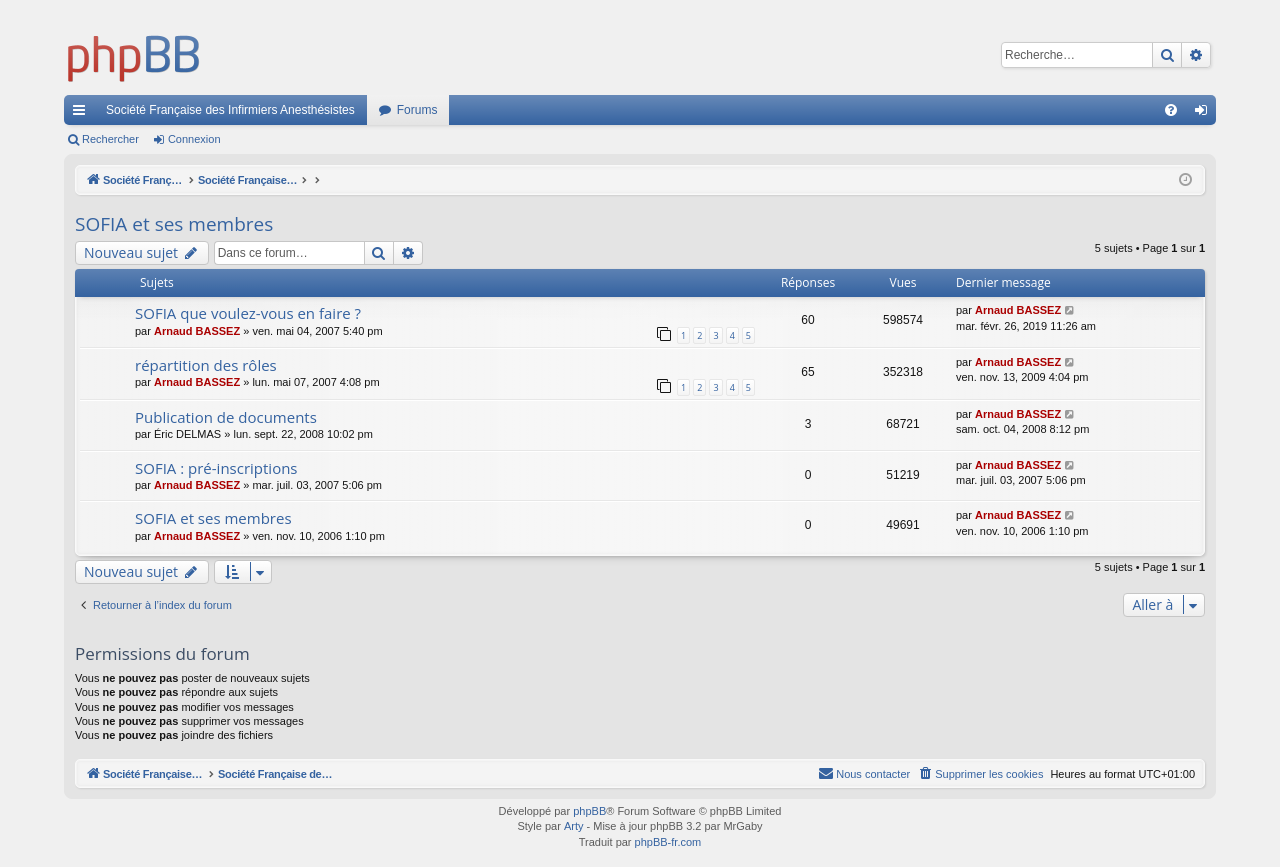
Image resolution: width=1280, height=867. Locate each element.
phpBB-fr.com (668, 842)
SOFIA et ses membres (174, 224)
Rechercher (110, 139)
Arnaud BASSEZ (197, 331)
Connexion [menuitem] (1205, 114)
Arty (574, 826)
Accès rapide (83, 114)
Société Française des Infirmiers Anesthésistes (230, 110)
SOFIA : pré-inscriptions (216, 468)
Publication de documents (226, 417)
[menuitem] (1171, 110)
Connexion (194, 139)
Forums (417, 110)
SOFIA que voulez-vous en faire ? (248, 313)
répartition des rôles (206, 365)
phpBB (589, 811)
